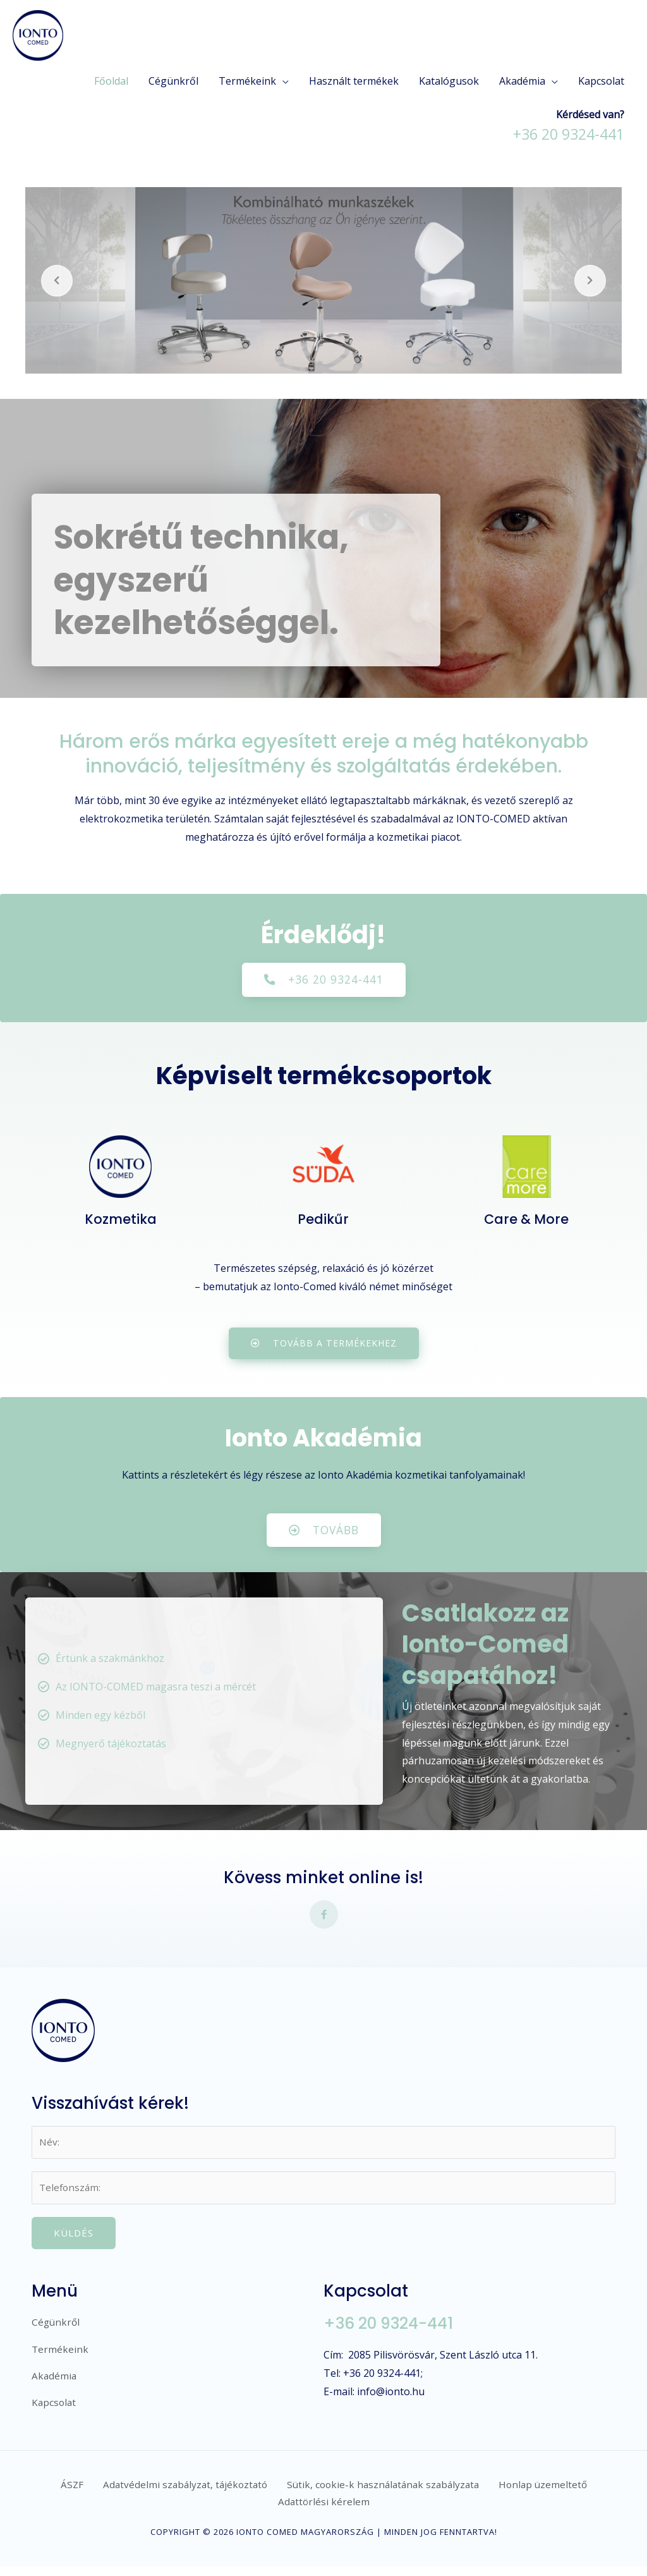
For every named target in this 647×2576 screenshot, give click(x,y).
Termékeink (247, 81)
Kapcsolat (601, 81)
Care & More (527, 1220)
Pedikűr (323, 1220)
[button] (324, 980)
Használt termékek (354, 81)
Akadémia (522, 81)
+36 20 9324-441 (394, 2330)
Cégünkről (173, 81)
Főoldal (111, 81)
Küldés (74, 2240)
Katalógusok (449, 81)
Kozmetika (120, 1220)
